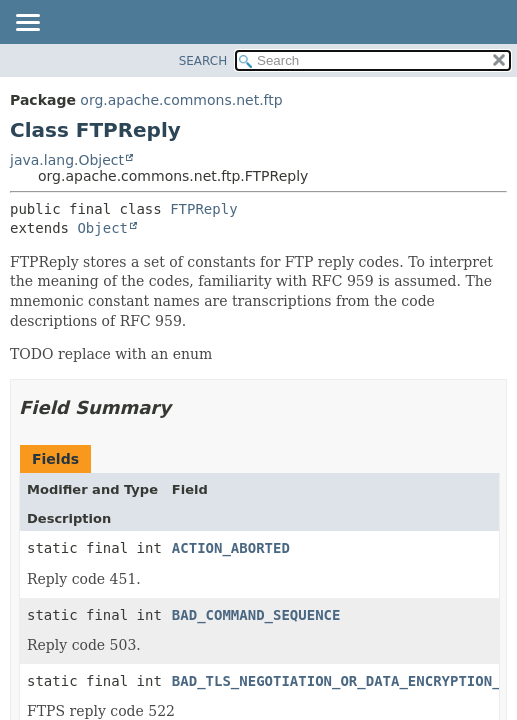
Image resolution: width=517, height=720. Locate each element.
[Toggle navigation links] (27, 24)
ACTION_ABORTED (231, 548)
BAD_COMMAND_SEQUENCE (256, 615)
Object (102, 228)
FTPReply (203, 209)
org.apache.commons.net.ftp (181, 100)
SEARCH (203, 61)
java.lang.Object (67, 160)
